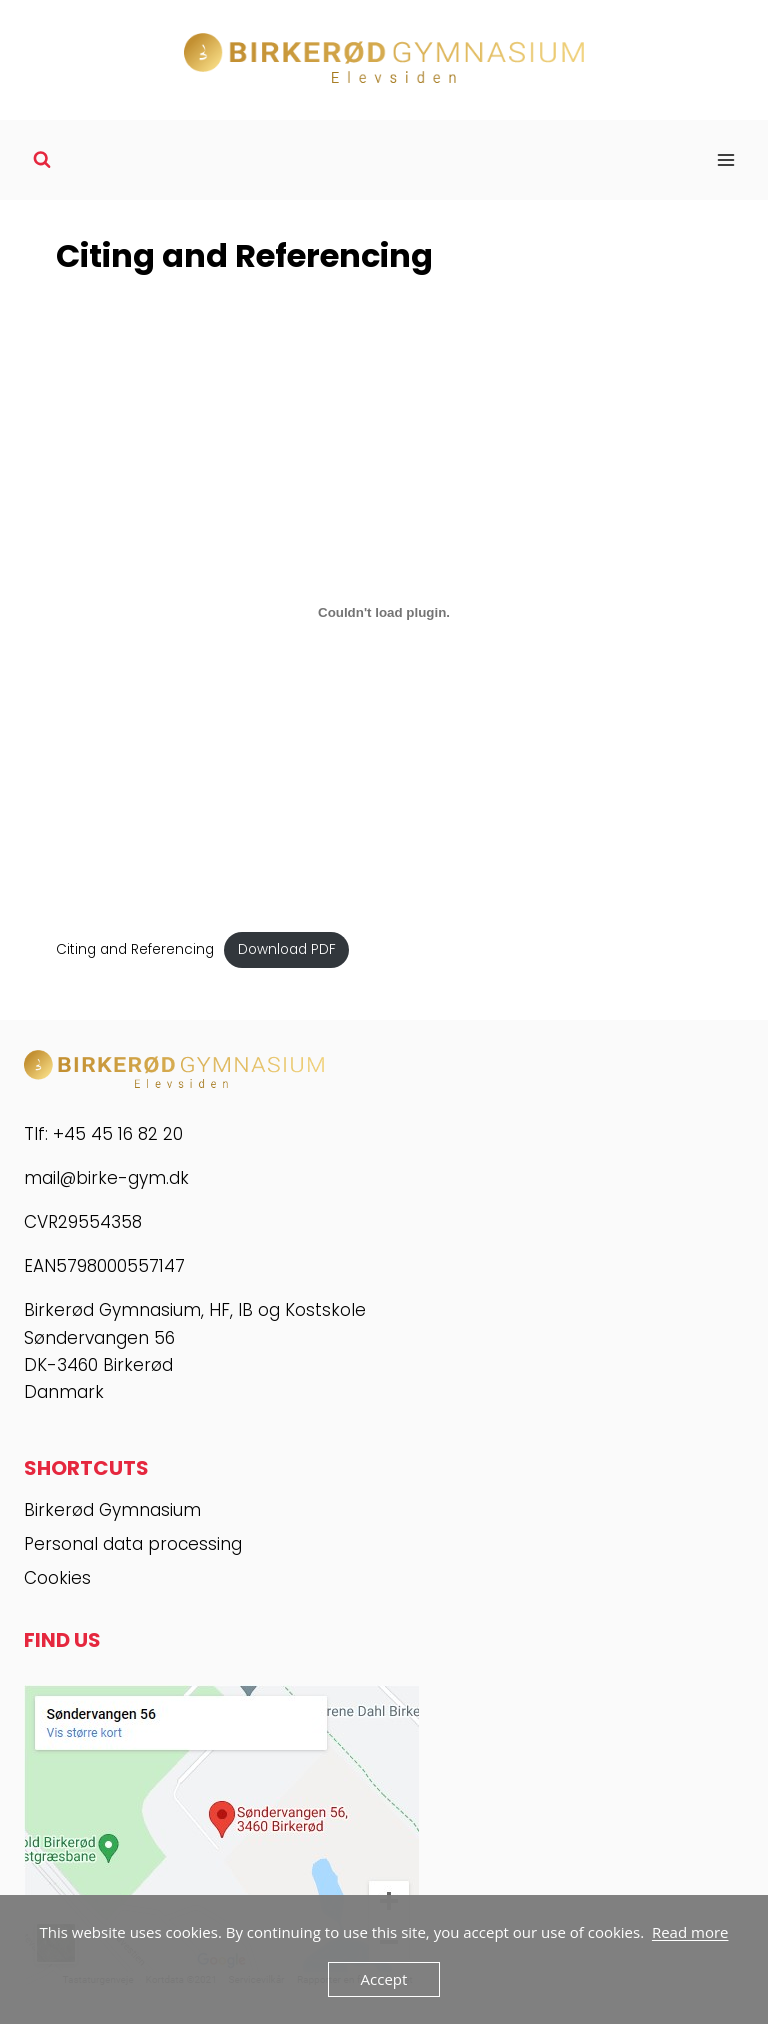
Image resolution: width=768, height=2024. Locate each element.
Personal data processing (133, 1544)
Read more (690, 1932)
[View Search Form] (42, 160)
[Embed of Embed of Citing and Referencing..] (384, 612)
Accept (384, 1979)
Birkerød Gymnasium (112, 1510)
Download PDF (287, 949)
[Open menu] (725, 159)
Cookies (57, 1578)
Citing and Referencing (135, 949)
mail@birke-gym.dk (106, 1178)
